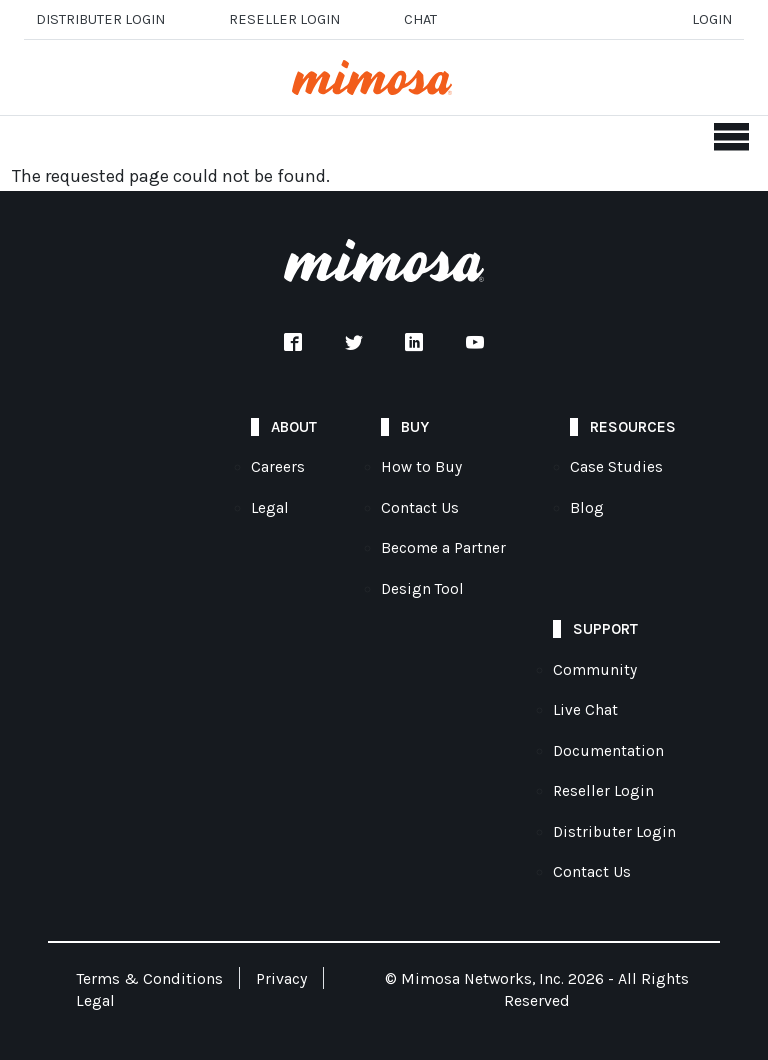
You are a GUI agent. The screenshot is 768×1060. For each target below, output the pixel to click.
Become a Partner (443, 548)
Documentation (608, 751)
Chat (420, 19)
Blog (587, 508)
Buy (415, 427)
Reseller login (284, 19)
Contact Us (420, 508)
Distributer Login (100, 19)
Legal (270, 508)
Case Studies (616, 467)
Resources (633, 427)
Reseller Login (603, 791)
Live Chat (585, 710)
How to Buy (421, 467)
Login (712, 19)
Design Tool (422, 589)
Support (605, 629)
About (294, 427)
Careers (278, 467)
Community (595, 670)
